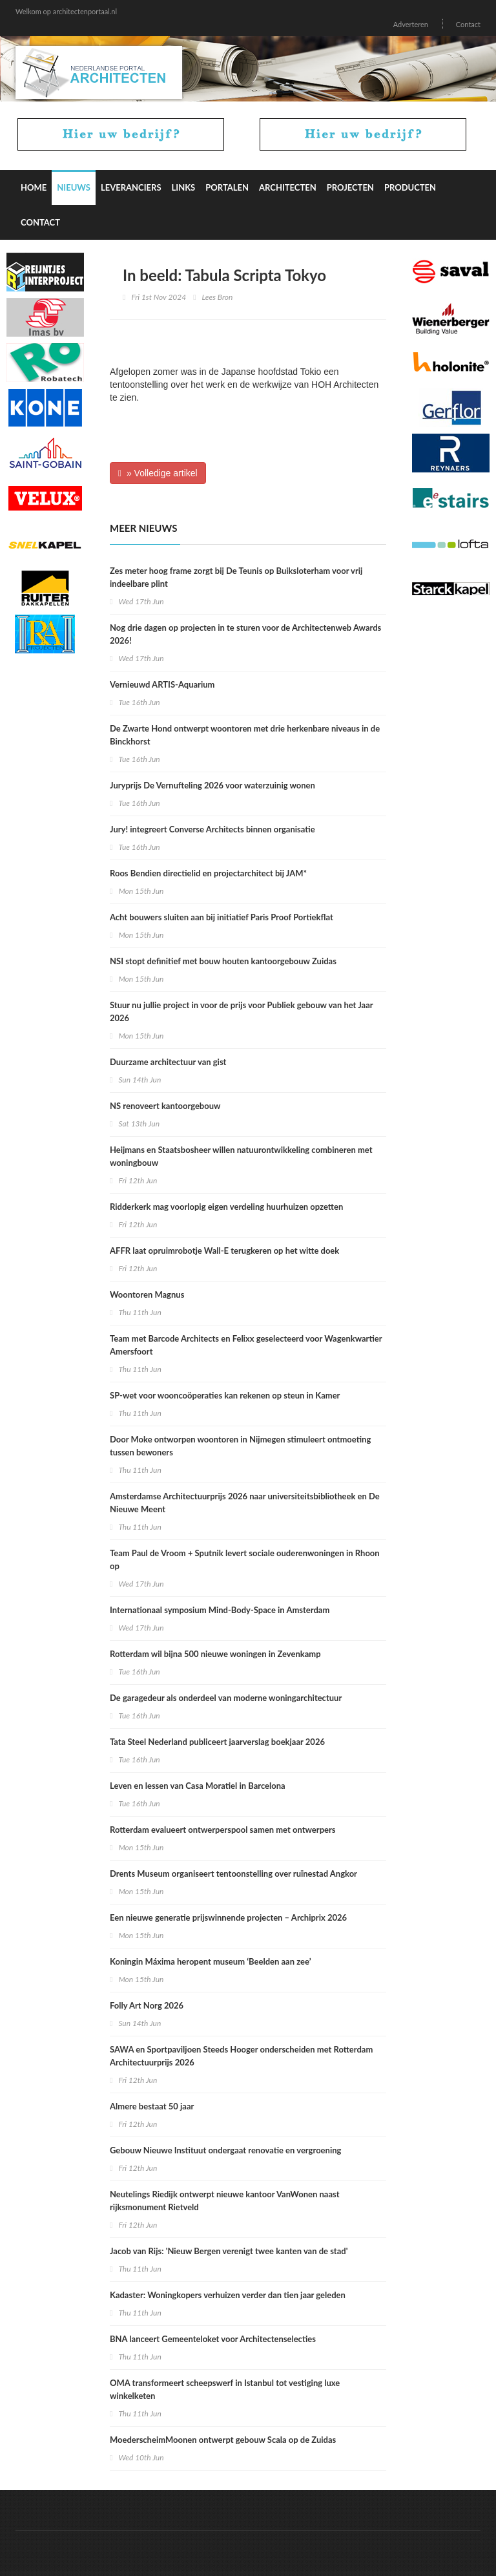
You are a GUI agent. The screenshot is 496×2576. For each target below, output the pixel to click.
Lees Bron (217, 297)
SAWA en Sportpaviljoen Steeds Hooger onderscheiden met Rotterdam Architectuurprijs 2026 (241, 2055)
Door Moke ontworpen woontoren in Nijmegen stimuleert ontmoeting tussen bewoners (240, 1445)
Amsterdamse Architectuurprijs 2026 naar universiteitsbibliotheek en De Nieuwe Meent (245, 1502)
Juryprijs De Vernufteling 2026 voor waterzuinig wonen (212, 785)
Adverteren (410, 24)
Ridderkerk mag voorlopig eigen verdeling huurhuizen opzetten (226, 1206)
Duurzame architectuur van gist (168, 1062)
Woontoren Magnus (147, 1294)
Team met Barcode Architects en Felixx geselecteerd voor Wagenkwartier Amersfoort (246, 1345)
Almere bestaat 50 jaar (152, 2106)
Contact (468, 24)
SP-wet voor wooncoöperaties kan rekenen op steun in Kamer (225, 1395)
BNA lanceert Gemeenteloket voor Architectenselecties (213, 2339)
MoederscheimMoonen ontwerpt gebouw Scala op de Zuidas (223, 2439)
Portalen (227, 187)
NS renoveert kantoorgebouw (165, 1106)
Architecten (287, 187)
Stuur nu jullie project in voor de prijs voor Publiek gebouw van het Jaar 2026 (241, 1011)
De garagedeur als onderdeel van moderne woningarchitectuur (226, 1698)
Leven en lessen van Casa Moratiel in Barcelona (197, 1785)
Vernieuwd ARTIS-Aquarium (162, 684)
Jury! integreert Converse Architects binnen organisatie (212, 829)
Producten (410, 187)
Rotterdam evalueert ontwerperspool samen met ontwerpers (223, 1829)
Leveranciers (131, 187)
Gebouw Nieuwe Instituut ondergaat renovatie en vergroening (225, 2150)
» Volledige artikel (158, 473)
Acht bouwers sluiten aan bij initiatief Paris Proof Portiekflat (221, 917)
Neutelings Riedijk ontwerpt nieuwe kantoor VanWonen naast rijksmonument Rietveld (225, 2200)
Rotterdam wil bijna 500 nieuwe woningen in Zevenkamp (215, 1654)
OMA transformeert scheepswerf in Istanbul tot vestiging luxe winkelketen (225, 2389)
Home (33, 187)
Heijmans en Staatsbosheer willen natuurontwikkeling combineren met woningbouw (241, 1156)
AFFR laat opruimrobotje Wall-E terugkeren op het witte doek (224, 1250)
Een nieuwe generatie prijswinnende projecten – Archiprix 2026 (228, 1917)
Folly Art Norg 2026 (146, 2005)
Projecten (350, 187)
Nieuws (73, 187)
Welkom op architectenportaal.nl (66, 11)
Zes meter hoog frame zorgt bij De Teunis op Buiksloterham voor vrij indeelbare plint (236, 577)
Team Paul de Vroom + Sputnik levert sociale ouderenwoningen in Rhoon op (245, 1559)
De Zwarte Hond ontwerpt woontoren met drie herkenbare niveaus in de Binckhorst (245, 734)
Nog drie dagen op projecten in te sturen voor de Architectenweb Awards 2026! (245, 634)
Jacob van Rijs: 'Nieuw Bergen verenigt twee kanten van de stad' (228, 2251)
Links (184, 187)
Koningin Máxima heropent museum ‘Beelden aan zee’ (210, 1961)
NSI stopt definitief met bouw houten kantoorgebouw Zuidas (223, 961)
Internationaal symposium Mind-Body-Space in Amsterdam (219, 1610)
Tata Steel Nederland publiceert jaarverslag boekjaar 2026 (217, 1742)
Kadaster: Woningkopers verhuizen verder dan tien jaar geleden (228, 2295)
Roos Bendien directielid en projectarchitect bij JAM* (208, 873)
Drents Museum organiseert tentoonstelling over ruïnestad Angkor (233, 1873)
